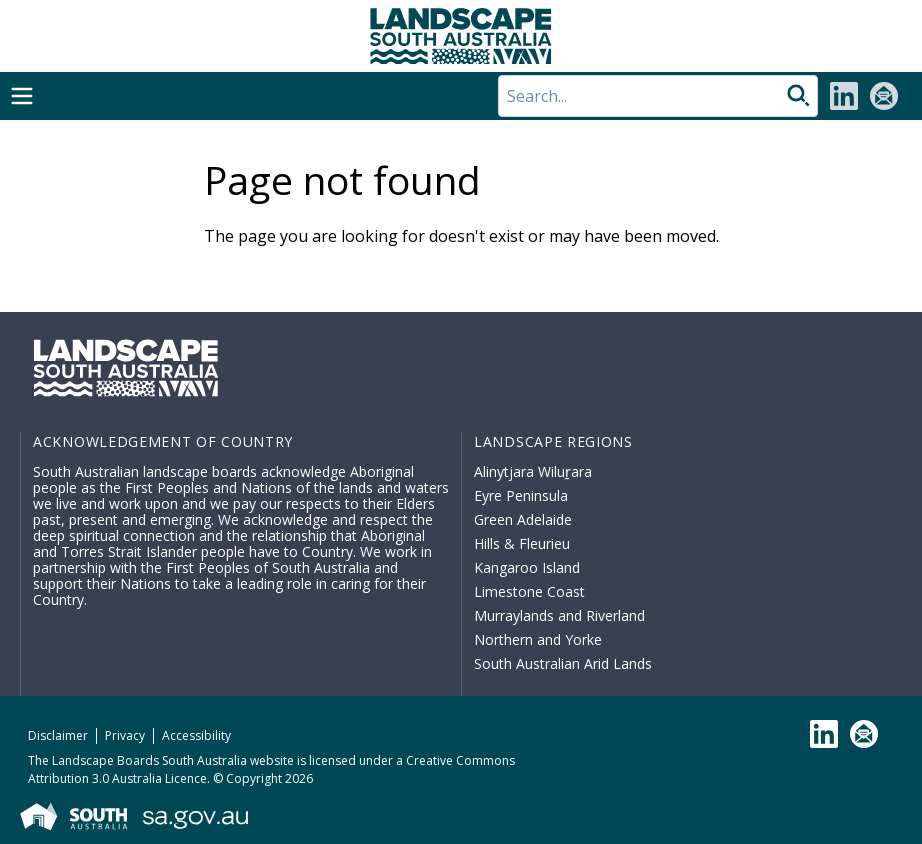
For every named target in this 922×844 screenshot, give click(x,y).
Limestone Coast (529, 591)
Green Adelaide (523, 519)
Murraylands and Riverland (559, 615)
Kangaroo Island (527, 567)
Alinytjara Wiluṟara (533, 471)
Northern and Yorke (538, 639)
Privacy (125, 735)
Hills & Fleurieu (522, 543)
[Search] (658, 96)
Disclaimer (58, 735)
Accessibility (196, 735)
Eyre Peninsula (521, 495)
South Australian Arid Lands (563, 663)
